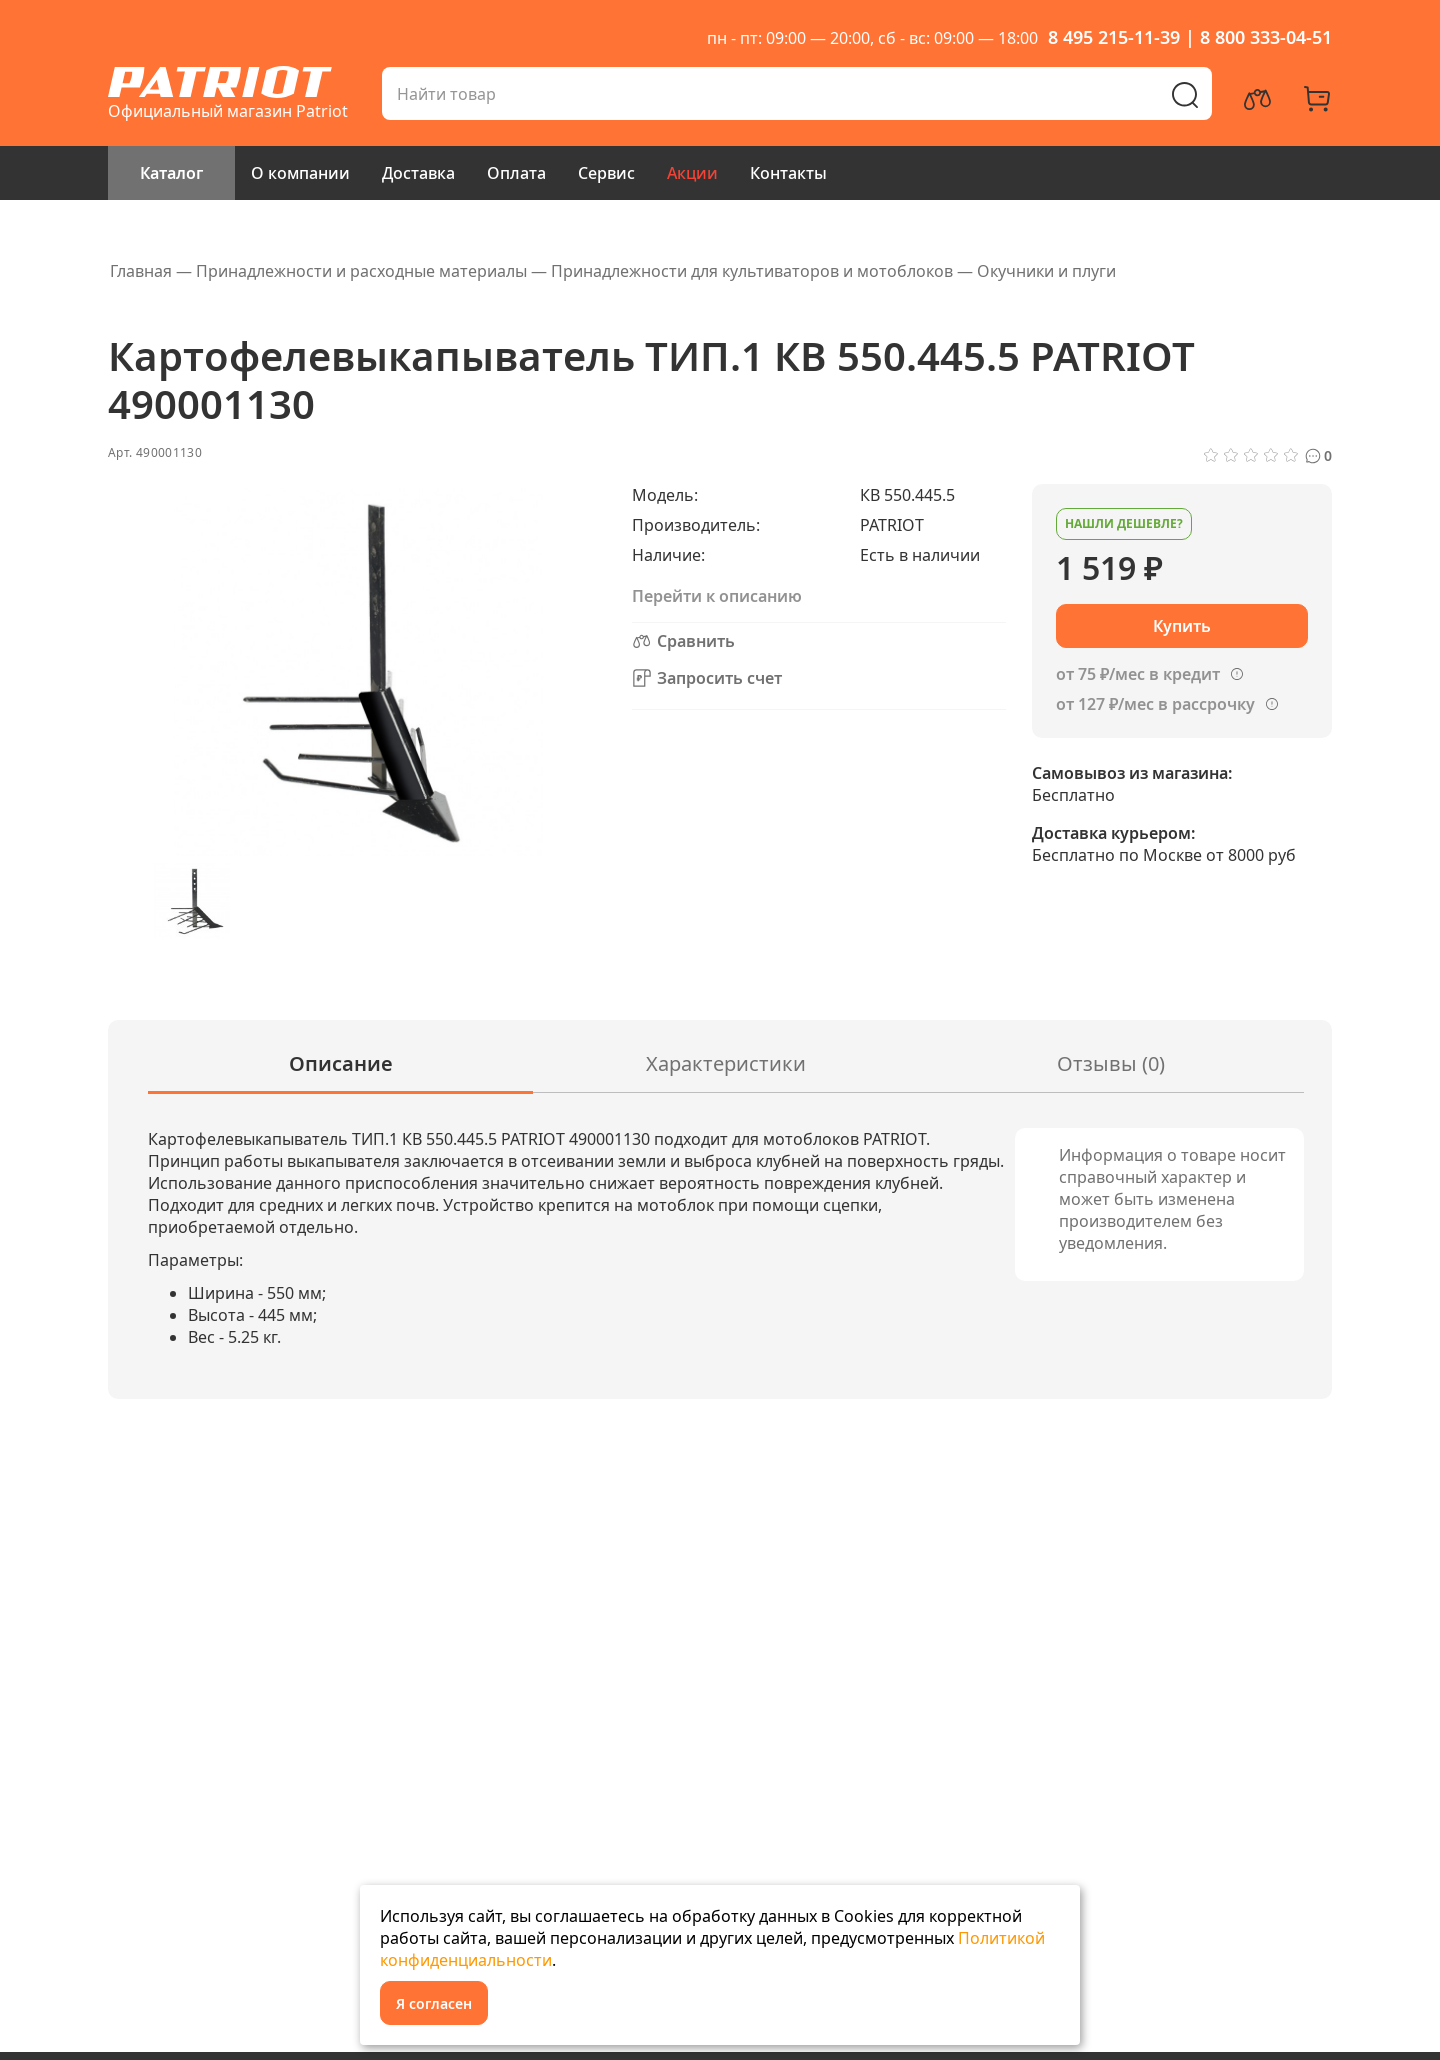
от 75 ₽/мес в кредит (1138, 674)
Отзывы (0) (1111, 1063)
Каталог (171, 173)
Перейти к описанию (717, 596)
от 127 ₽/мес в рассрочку (1155, 704)
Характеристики (726, 1063)
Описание (341, 1063)
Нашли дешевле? (1124, 523)
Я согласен (434, 2003)
